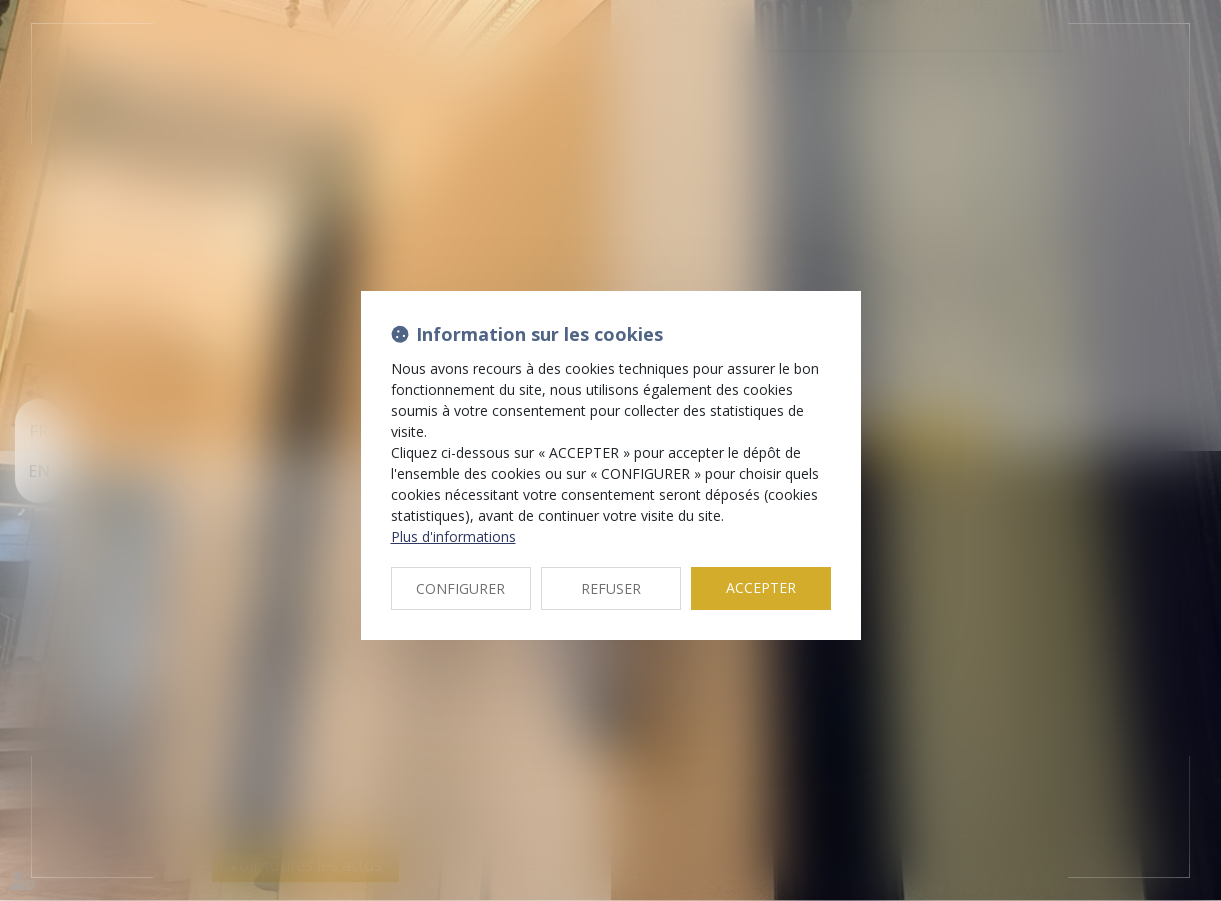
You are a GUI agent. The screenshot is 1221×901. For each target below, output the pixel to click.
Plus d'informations (453, 536)
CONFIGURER (460, 588)
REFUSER (611, 588)
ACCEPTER (761, 587)
